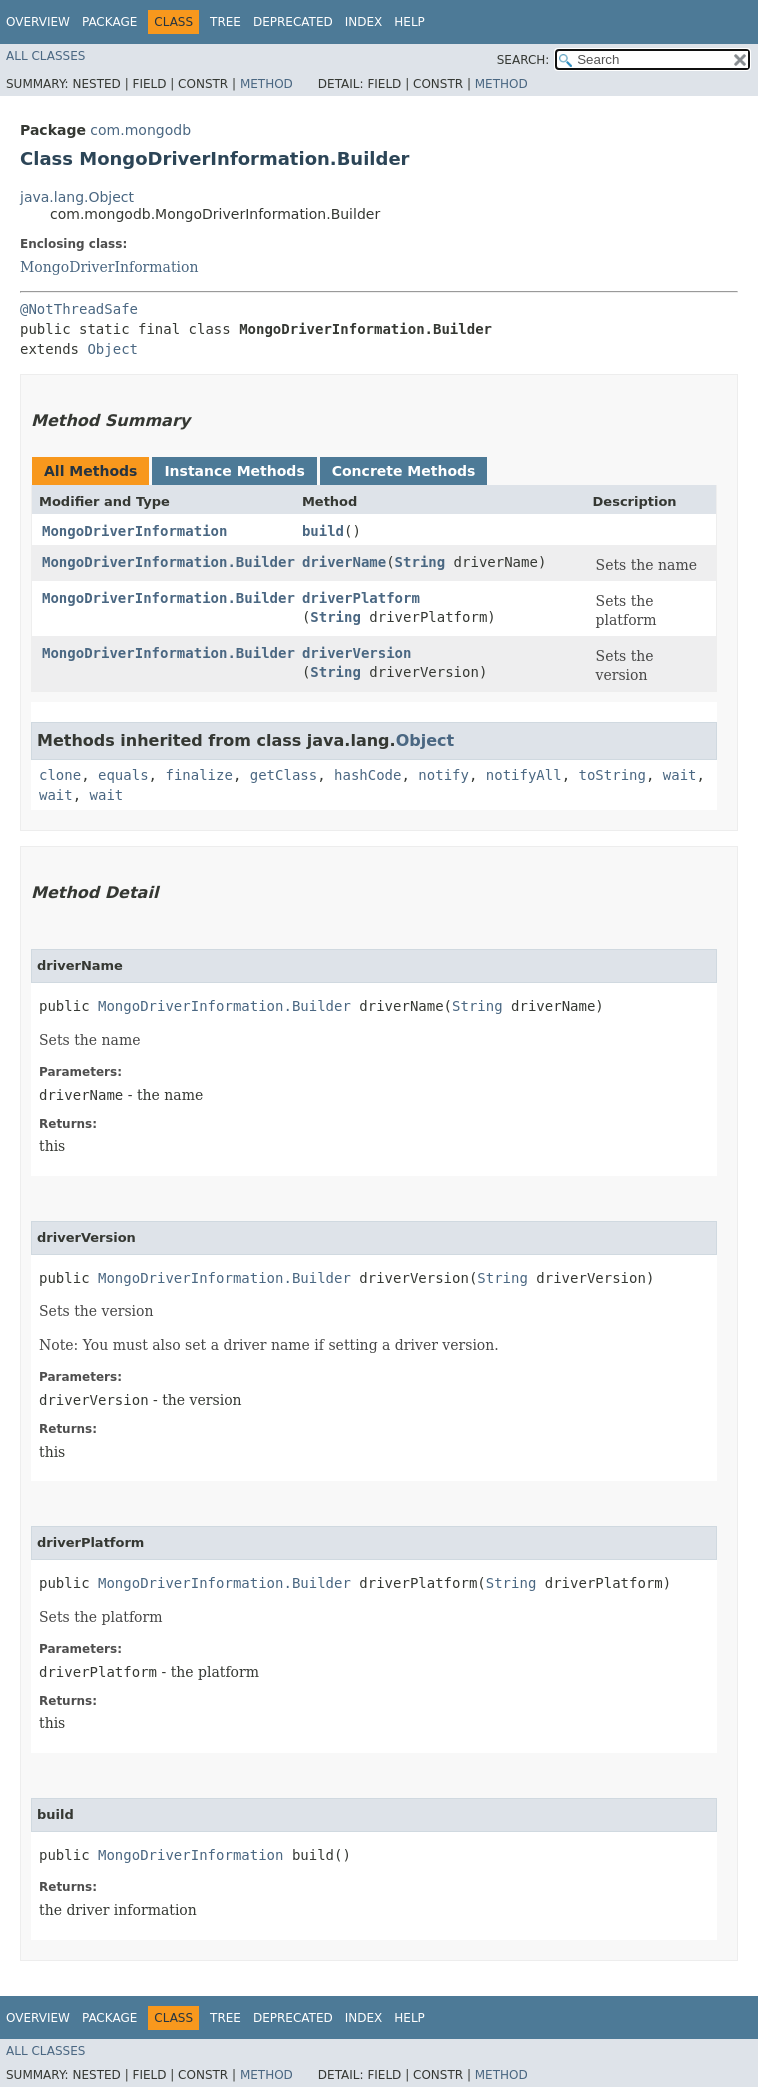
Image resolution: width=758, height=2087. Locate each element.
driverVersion (357, 653)
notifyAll (524, 775)
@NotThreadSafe (79, 309)
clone (60, 775)
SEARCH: (523, 60)
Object (112, 349)
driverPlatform (361, 598)
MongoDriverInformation (109, 267)
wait (680, 775)
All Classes (45, 56)
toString (612, 775)
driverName (344, 562)
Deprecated (293, 22)
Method (266, 84)
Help (409, 22)
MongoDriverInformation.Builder (168, 562)
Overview (38, 22)
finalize (198, 775)
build (323, 531)
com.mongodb (140, 130)
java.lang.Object (77, 197)
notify (443, 775)
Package (109, 22)
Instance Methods (234, 471)
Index (364, 22)
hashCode (367, 775)
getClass (283, 775)
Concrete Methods (404, 471)
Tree (225, 22)
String (420, 562)
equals (123, 775)
